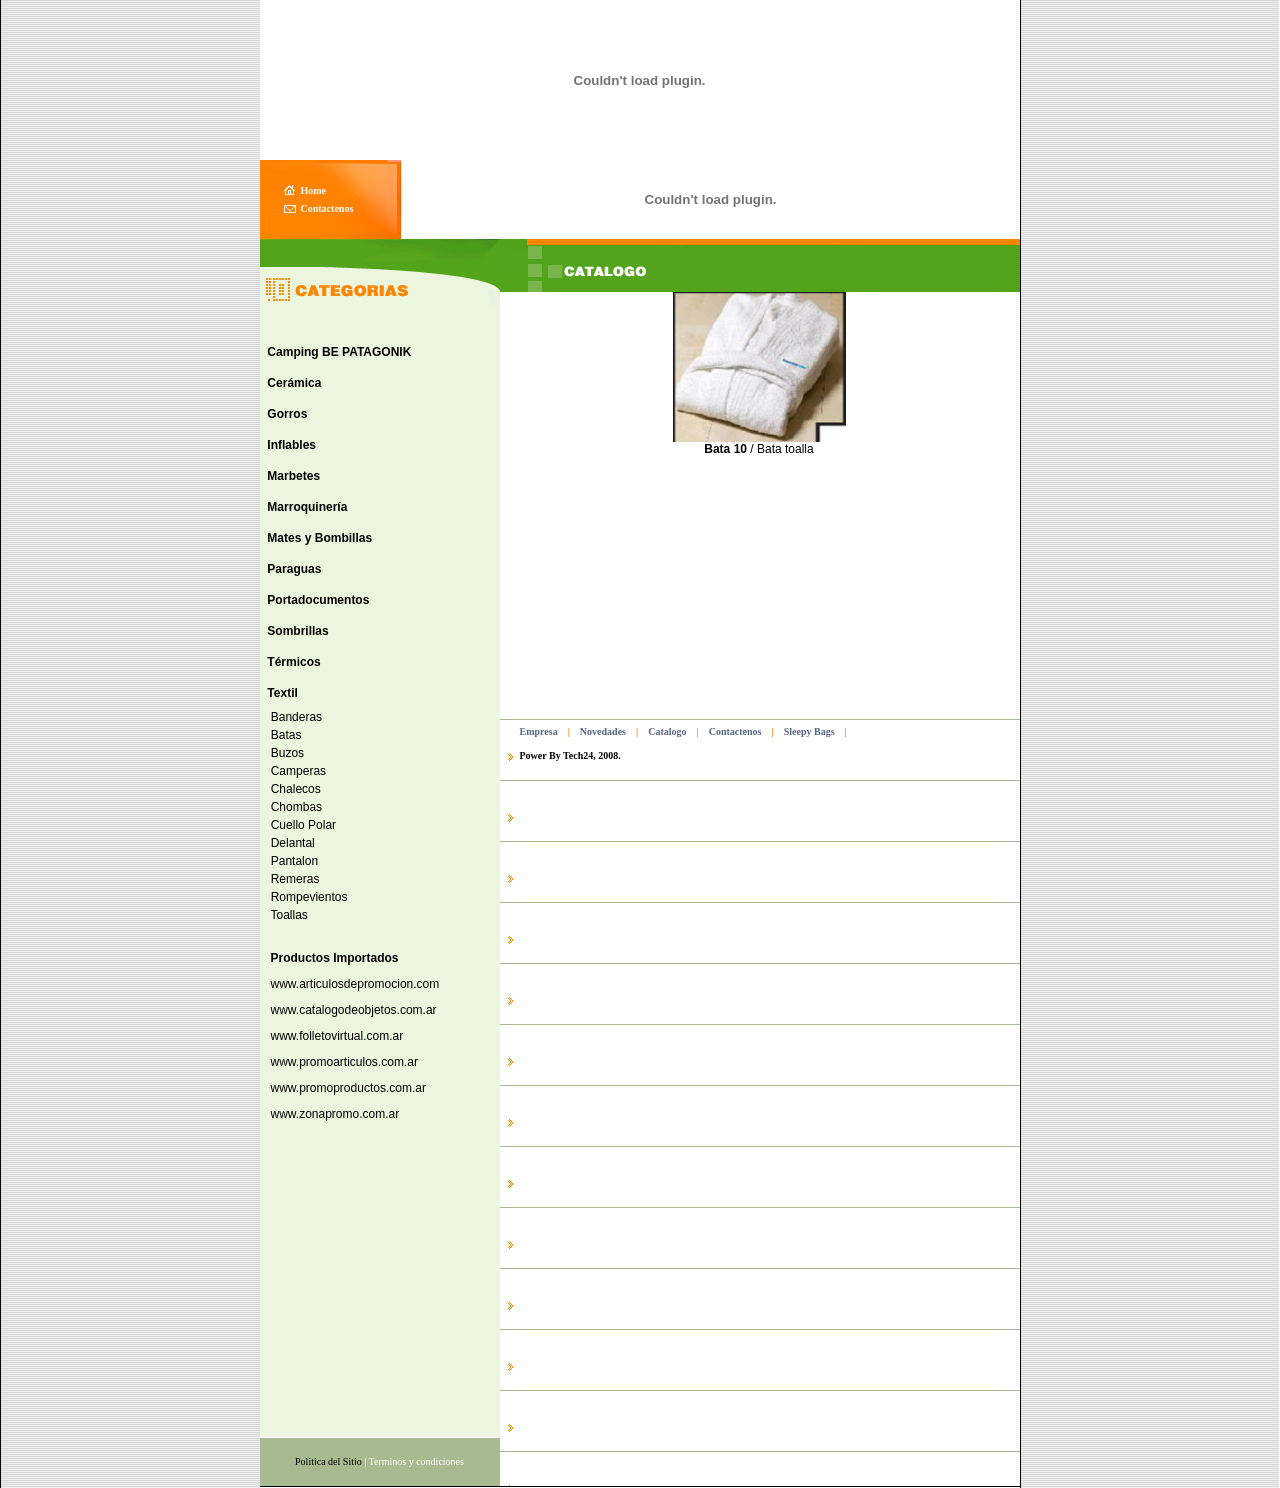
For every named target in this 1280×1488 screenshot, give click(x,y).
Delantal (289, 843)
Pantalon (291, 861)
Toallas (286, 915)
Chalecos (292, 789)
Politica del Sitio (328, 1461)
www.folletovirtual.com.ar (337, 1036)
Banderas (293, 717)
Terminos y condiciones (416, 1461)
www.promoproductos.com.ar (348, 1088)
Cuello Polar (300, 825)
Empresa (539, 731)
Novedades (603, 731)
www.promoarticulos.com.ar (344, 1062)
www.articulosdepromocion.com (355, 984)
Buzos (284, 753)
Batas (282, 735)
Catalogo (667, 731)
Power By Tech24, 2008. (570, 755)
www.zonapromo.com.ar (335, 1114)
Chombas (293, 807)
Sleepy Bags (809, 731)
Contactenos (735, 731)
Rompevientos (305, 897)
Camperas (295, 771)
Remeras (291, 879)
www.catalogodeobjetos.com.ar (354, 1010)
